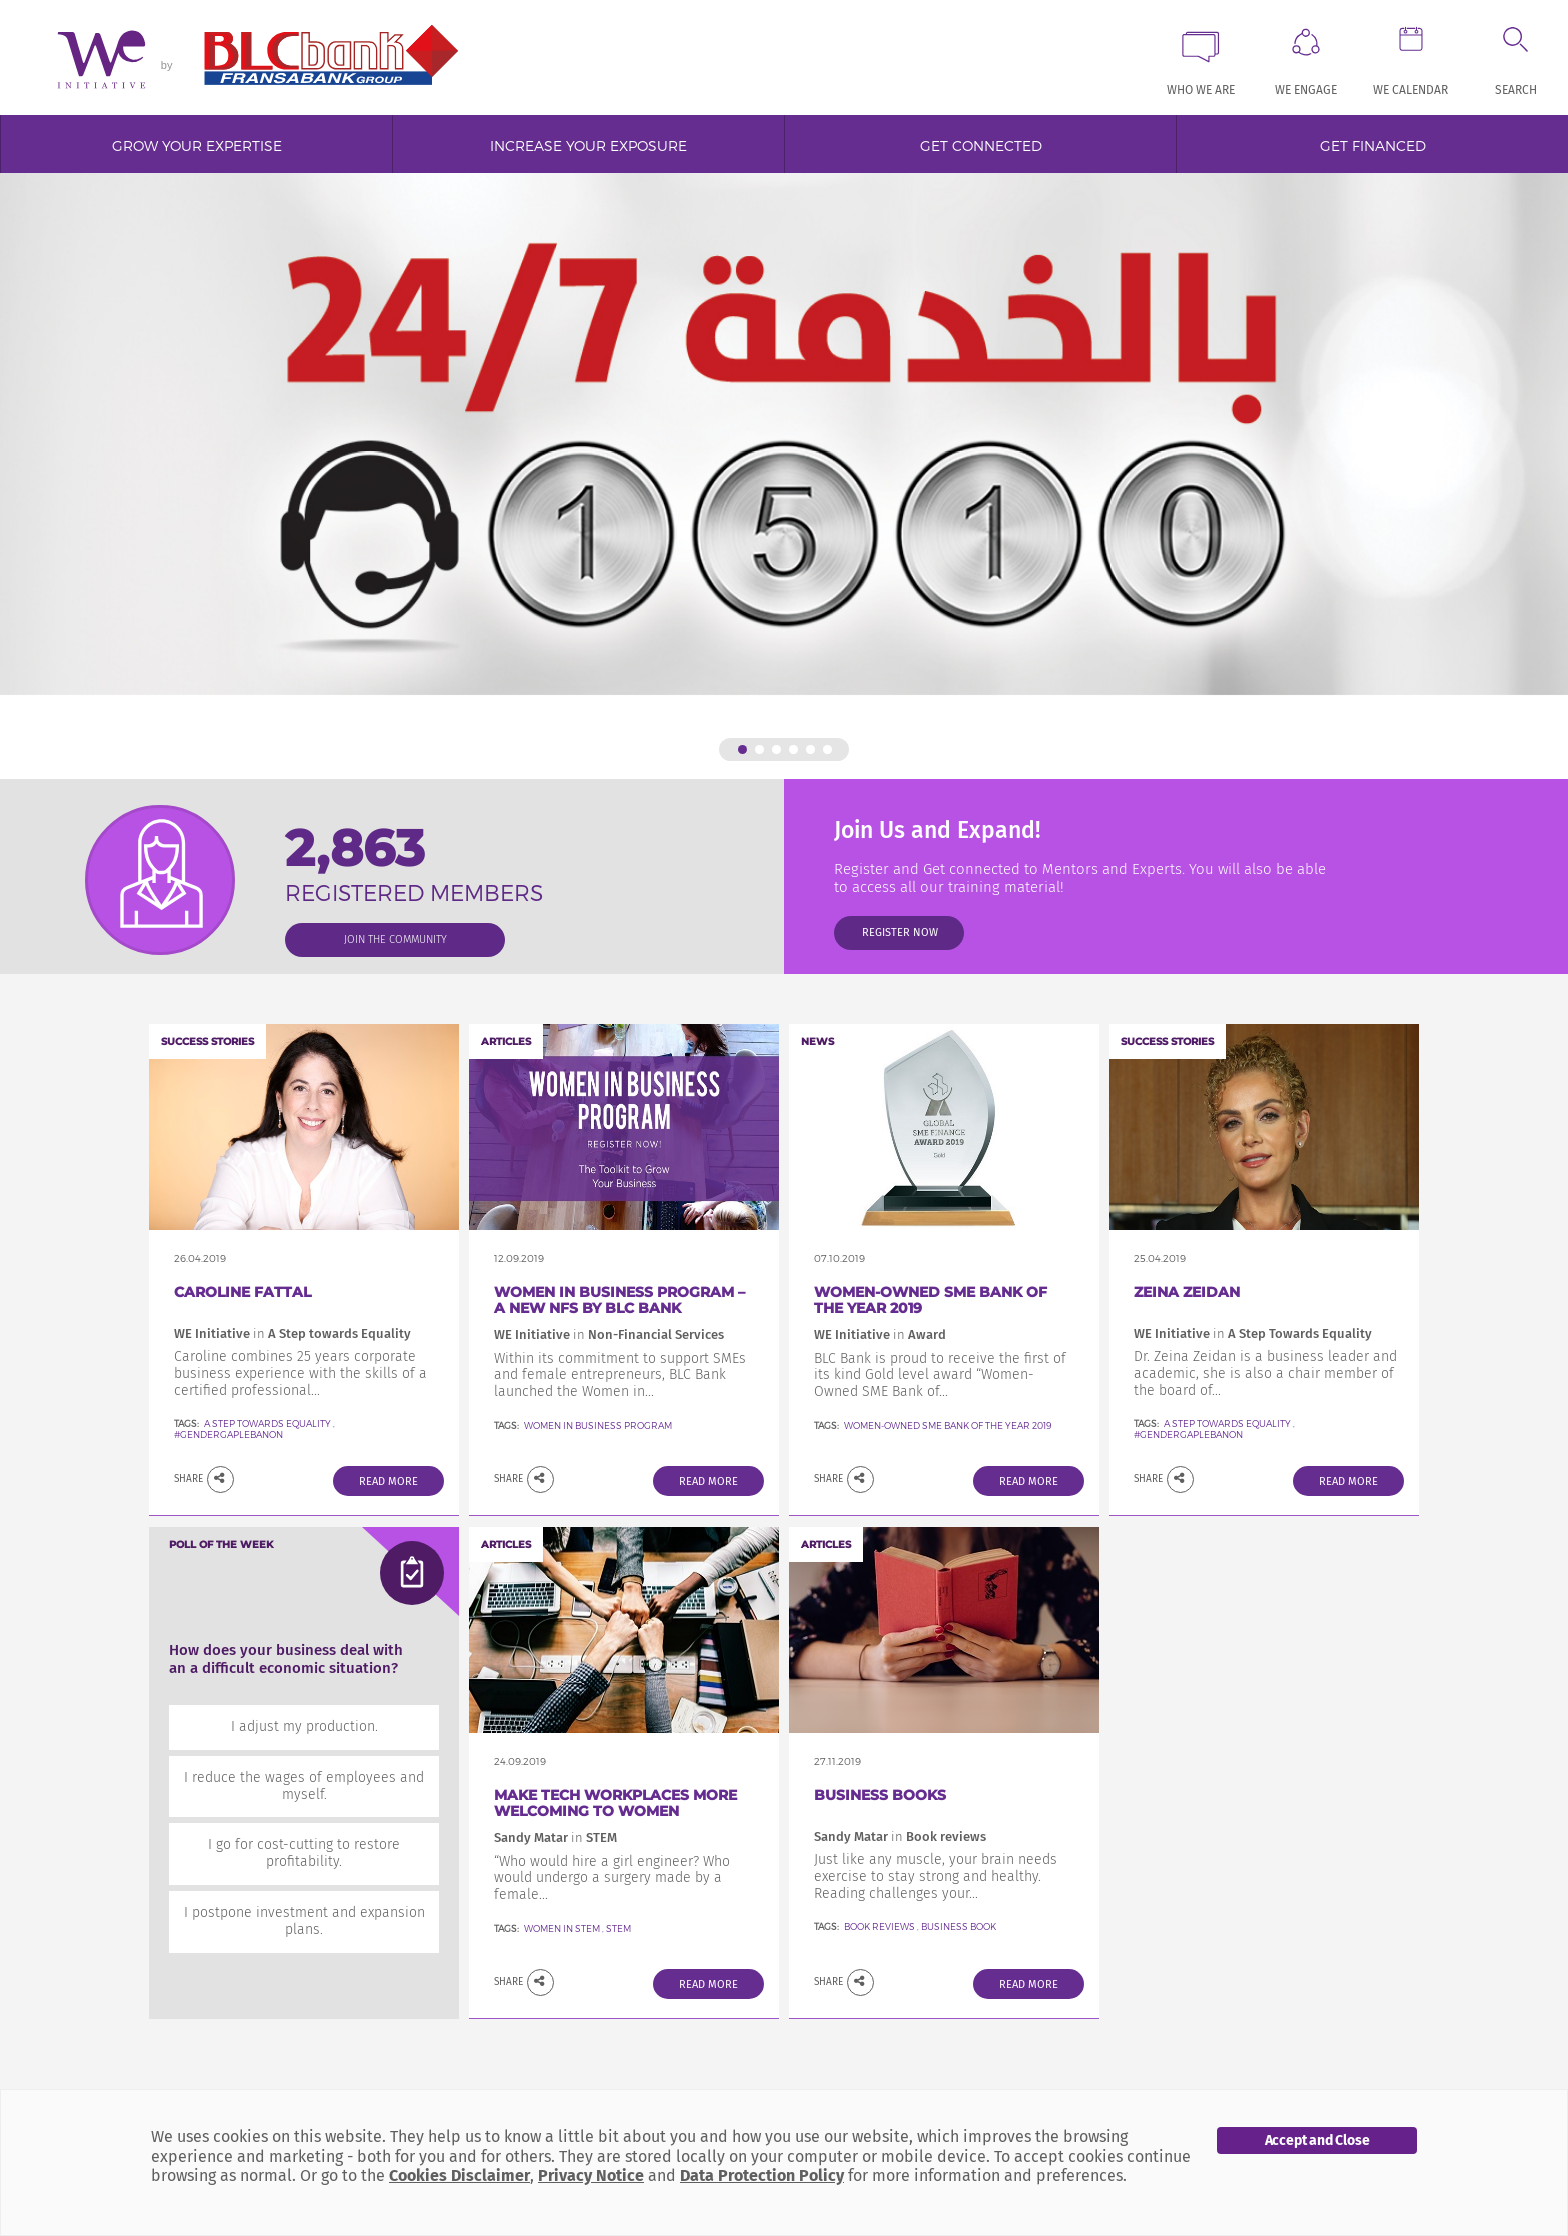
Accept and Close (1317, 2140)
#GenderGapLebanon (228, 1434)
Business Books (880, 1795)
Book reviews (879, 1926)
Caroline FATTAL (242, 1292)
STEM (618, 1928)
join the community (395, 939)
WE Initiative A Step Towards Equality (1253, 1333)
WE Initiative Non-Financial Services (609, 1334)
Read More (388, 1481)
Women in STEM (562, 1928)
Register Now (900, 932)
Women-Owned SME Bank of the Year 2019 (930, 1300)
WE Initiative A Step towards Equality (292, 1333)
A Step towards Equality (268, 1423)
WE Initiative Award (880, 1334)
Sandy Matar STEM (555, 1837)
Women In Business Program (598, 1425)
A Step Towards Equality (1227, 1423)
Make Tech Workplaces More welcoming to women (615, 1803)
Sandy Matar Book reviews (900, 1836)
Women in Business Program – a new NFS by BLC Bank (619, 1300)
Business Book (958, 1926)
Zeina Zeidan (1187, 1292)
